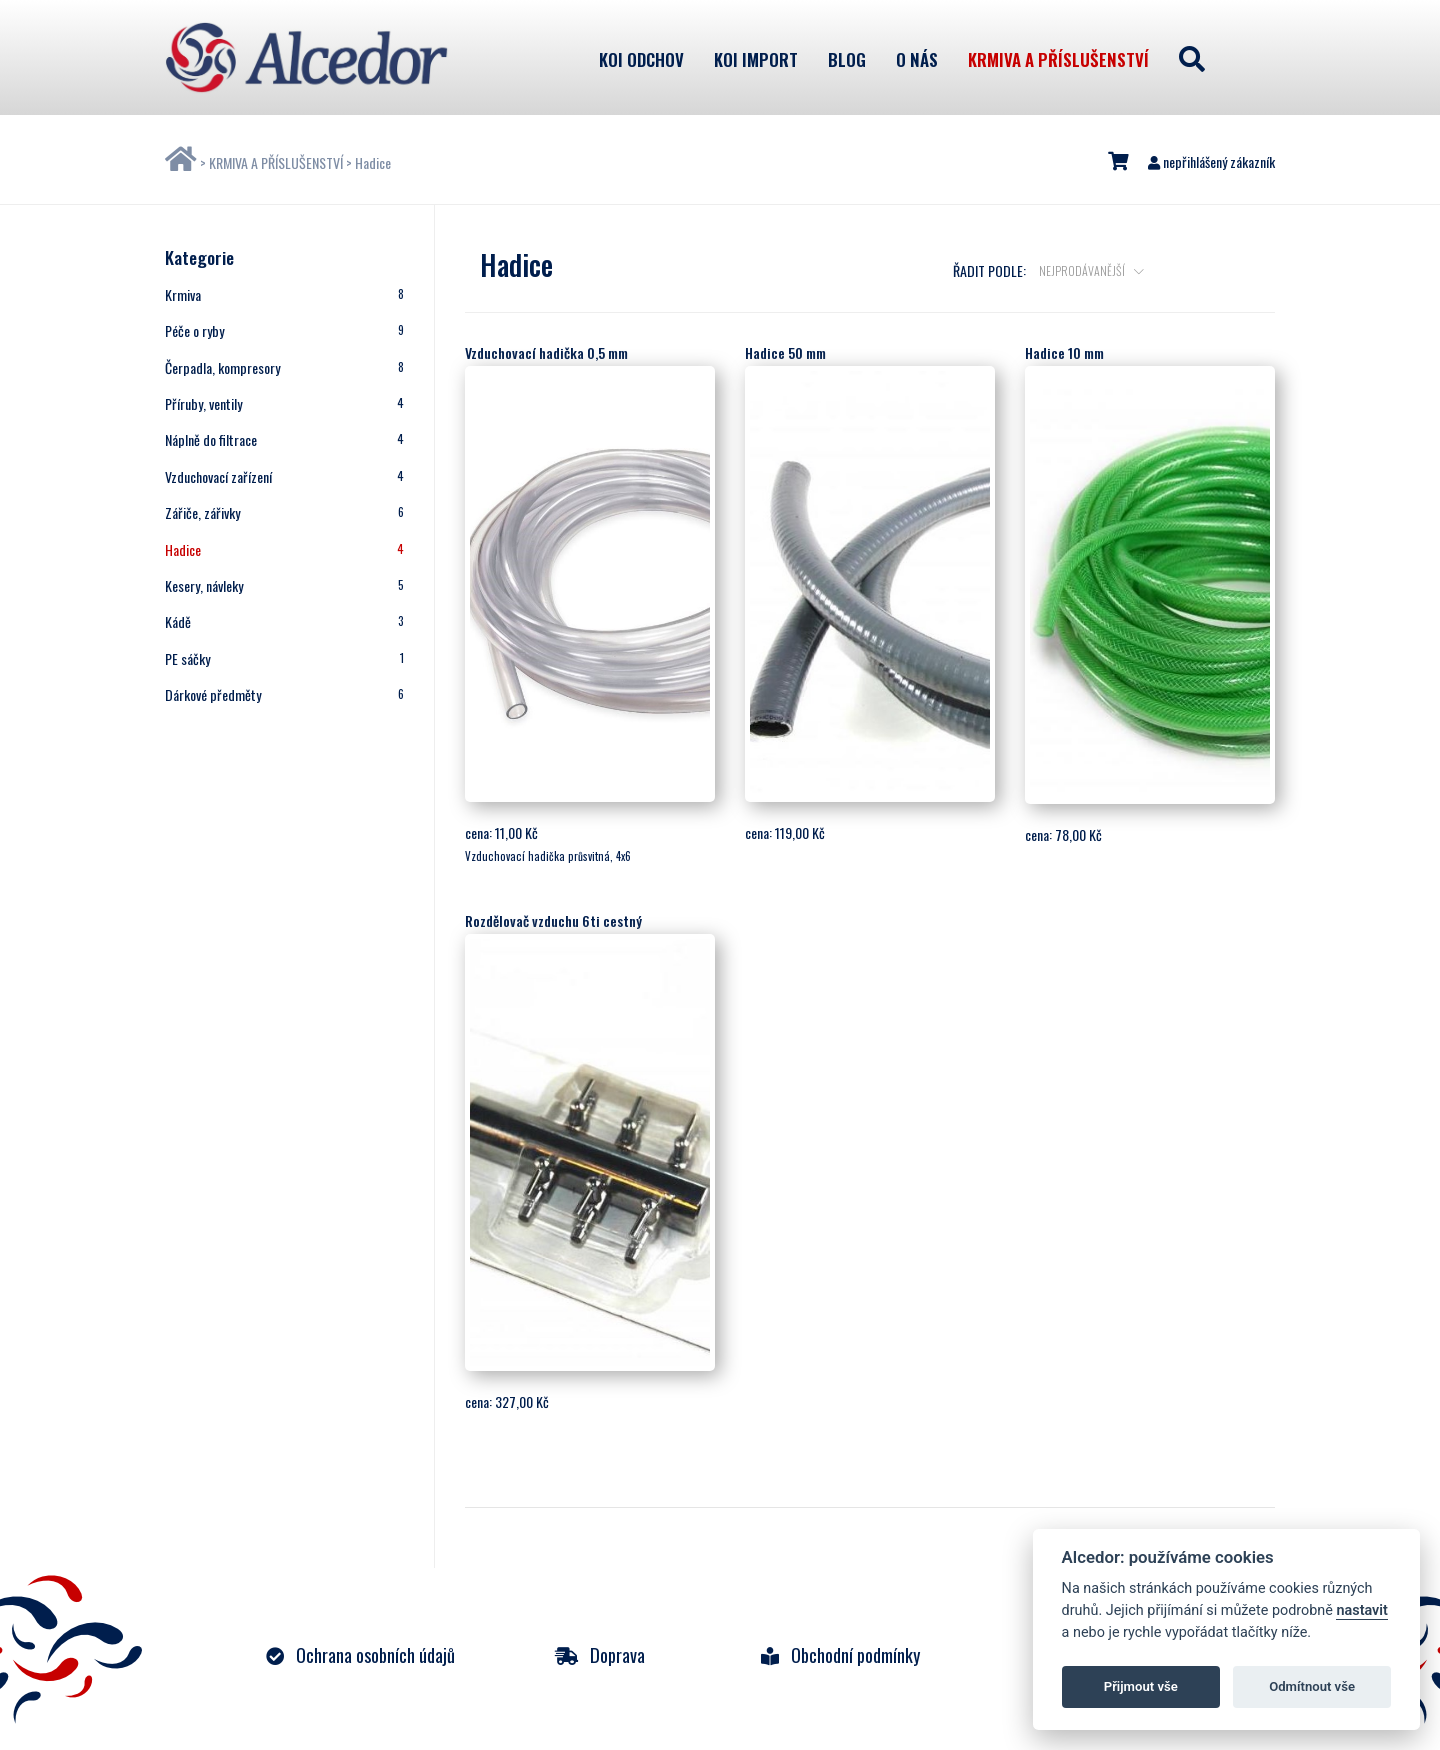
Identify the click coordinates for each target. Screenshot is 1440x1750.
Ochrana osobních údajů (360, 1654)
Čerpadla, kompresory (284, 367)
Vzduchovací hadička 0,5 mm (546, 352)
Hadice (373, 162)
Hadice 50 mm (785, 352)
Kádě (284, 621)
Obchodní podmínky (840, 1654)
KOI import (756, 59)
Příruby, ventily (284, 403)
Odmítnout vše (1312, 1686)
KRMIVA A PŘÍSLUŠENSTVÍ (276, 162)
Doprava (600, 1654)
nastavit (1361, 1610)
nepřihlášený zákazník (1211, 161)
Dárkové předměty (284, 694)
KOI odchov (641, 59)
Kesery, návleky (284, 585)
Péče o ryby (284, 330)
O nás (917, 59)
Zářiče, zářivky (284, 512)
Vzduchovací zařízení (284, 476)
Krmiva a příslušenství (1058, 59)
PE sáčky (284, 658)
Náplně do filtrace (284, 439)
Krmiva (284, 294)
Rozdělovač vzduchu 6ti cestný (553, 920)
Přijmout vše (1141, 1686)
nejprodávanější (1083, 270)
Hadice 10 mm (1064, 352)
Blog (847, 59)
